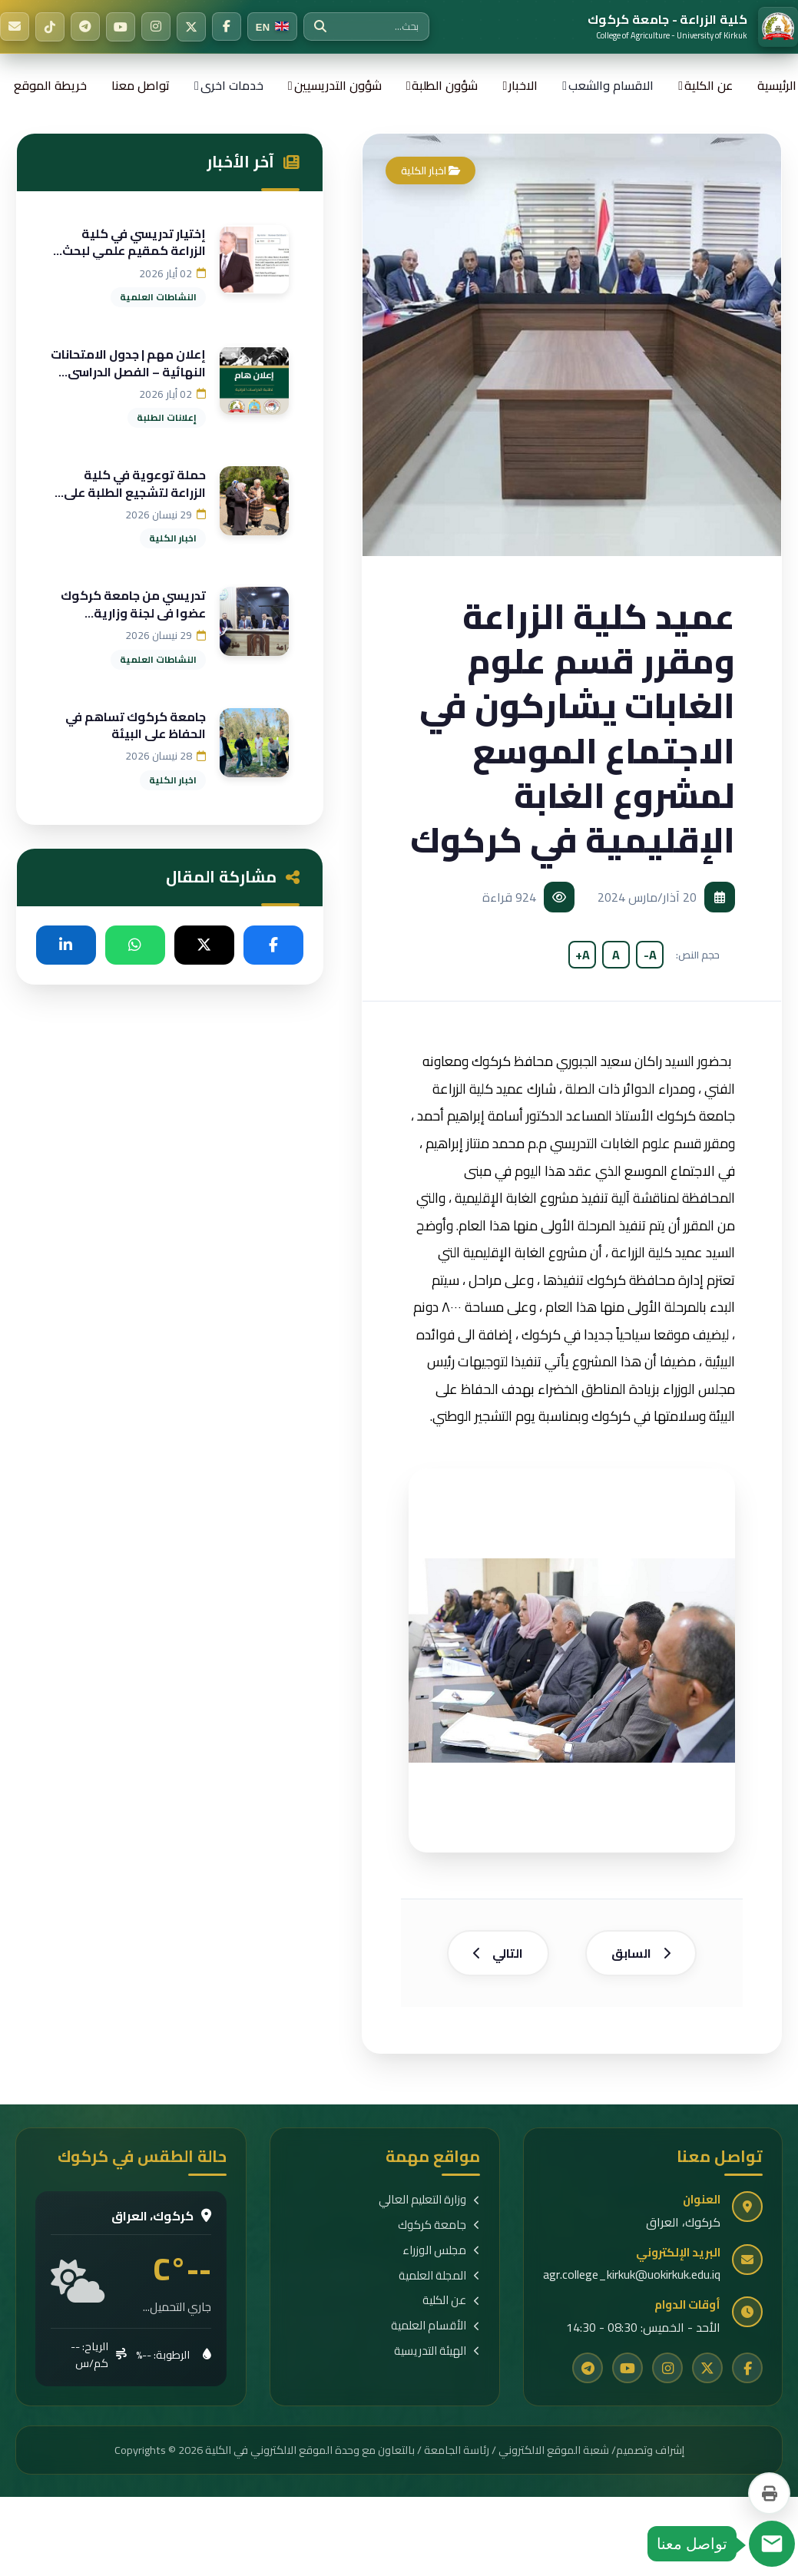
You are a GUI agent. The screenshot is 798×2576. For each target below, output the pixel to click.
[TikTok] (50, 26)
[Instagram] (156, 26)
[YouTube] (120, 26)
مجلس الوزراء (441, 2256)
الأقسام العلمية (435, 2332)
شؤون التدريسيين (338, 85)
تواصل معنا (140, 85)
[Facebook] (226, 26)
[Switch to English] (272, 26)
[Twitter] (191, 26)
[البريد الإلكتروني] (14, 26)
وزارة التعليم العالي (429, 2206)
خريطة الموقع (50, 85)
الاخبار (523, 85)
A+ (582, 954)
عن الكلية (708, 85)
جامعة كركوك (439, 2231)
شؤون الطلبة (445, 85)
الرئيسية (776, 85)
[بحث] (320, 27)
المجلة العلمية (439, 2281)
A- (650, 954)
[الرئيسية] (693, 27)
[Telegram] (85, 26)
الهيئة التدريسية (437, 2357)
